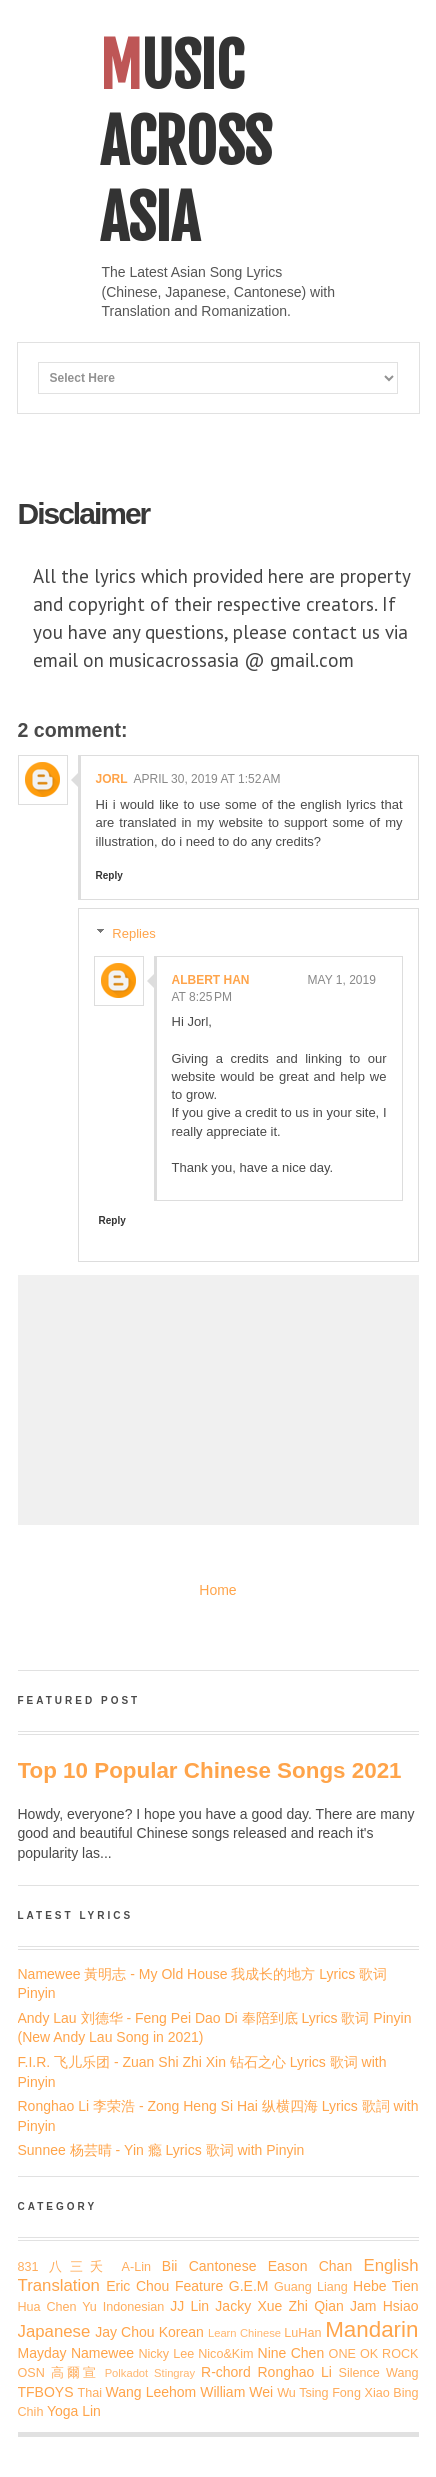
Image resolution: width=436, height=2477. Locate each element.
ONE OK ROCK (374, 2354)
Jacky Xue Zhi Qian (279, 2306)
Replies (133, 933)
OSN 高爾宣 (58, 2373)
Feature (199, 2286)
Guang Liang (311, 2287)
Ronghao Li (294, 2372)
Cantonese (223, 2266)
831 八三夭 (64, 2267)
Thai (90, 2393)
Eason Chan (310, 2266)
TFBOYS (46, 2392)
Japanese (54, 2331)
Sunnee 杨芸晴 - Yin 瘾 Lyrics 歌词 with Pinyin (161, 2150)
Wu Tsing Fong (319, 2393)
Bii (170, 2266)
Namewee (102, 2353)
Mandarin (371, 2329)
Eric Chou (137, 2286)
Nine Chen (291, 2353)
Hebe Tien (386, 2286)
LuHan (302, 2333)
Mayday (42, 2353)
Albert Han (211, 980)
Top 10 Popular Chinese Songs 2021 (210, 1770)
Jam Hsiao (384, 2306)
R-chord (226, 2372)
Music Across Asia (185, 142)
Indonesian (134, 2307)
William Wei (236, 2392)
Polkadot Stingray (150, 2373)
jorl (112, 779)
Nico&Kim (225, 2354)
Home (217, 1590)
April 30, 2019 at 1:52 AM (207, 779)
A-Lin (136, 2267)
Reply (109, 875)
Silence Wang (379, 2373)
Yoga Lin (74, 2411)
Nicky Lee (166, 2354)
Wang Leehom (151, 2392)
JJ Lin (189, 2306)
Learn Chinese (244, 2333)
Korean (181, 2332)
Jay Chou (124, 2332)
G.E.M (249, 2286)
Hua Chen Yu (57, 2307)
